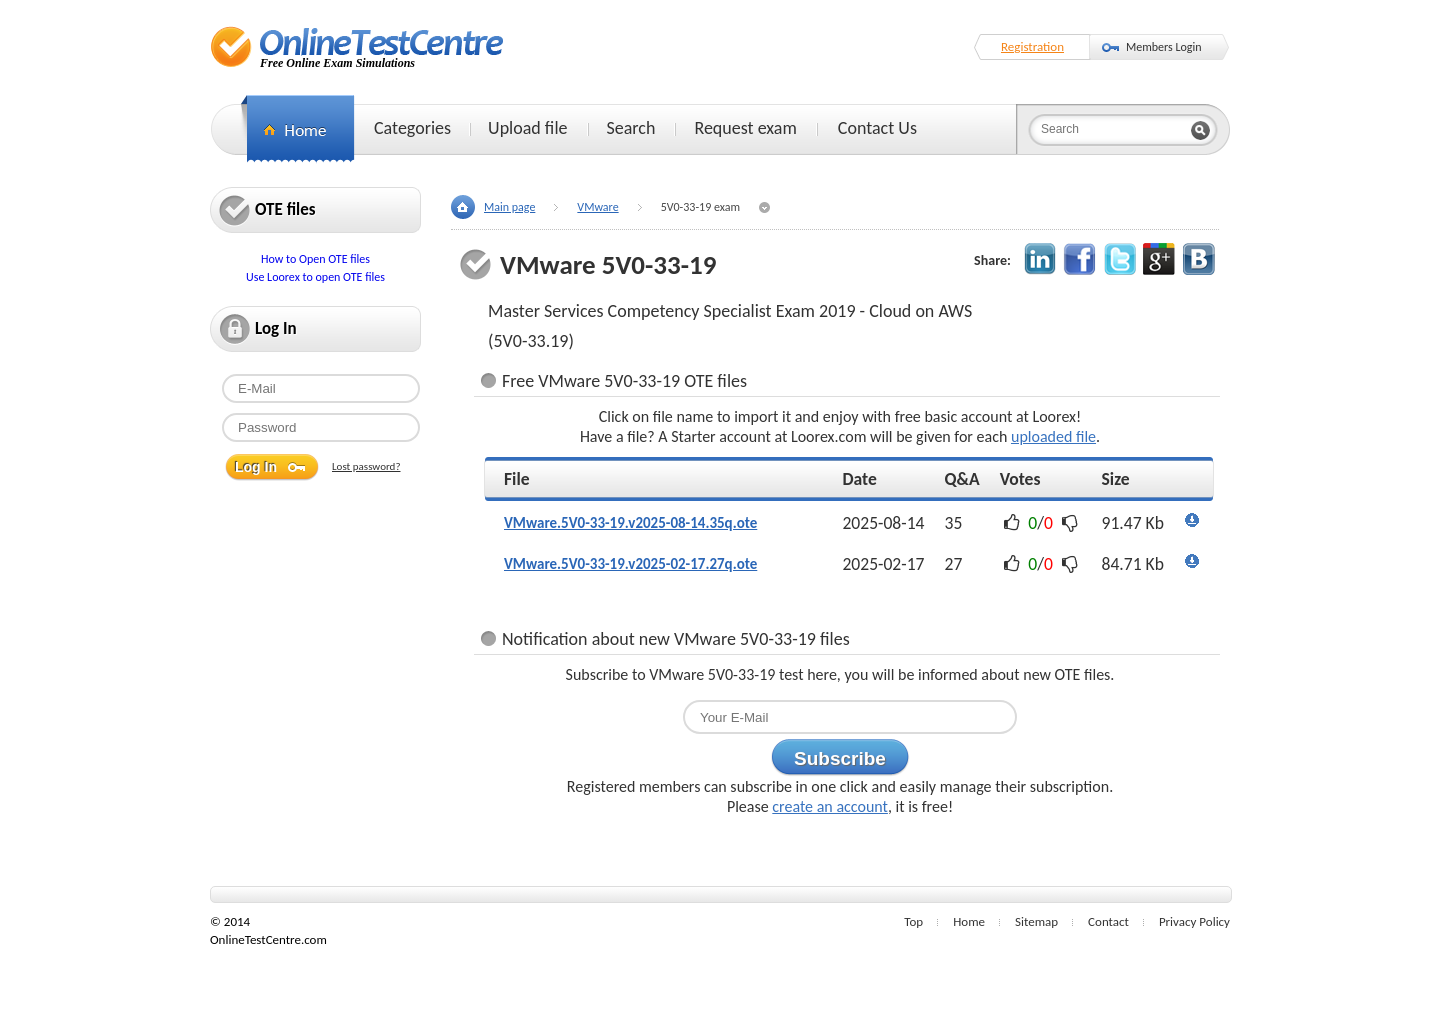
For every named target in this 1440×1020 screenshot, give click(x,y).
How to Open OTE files (315, 259)
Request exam (745, 128)
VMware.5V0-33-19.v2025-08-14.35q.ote (630, 523)
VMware (597, 207)
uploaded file (1053, 436)
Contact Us (877, 128)
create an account (830, 806)
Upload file (527, 128)
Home (969, 921)
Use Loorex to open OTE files (315, 277)
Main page (509, 207)
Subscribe (840, 758)
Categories (412, 128)
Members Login (1164, 47)
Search (631, 128)
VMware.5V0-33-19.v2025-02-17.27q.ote (630, 564)
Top (913, 921)
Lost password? (366, 466)
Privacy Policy (1194, 921)
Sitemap (1036, 921)
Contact (1108, 921)
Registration (1032, 46)
